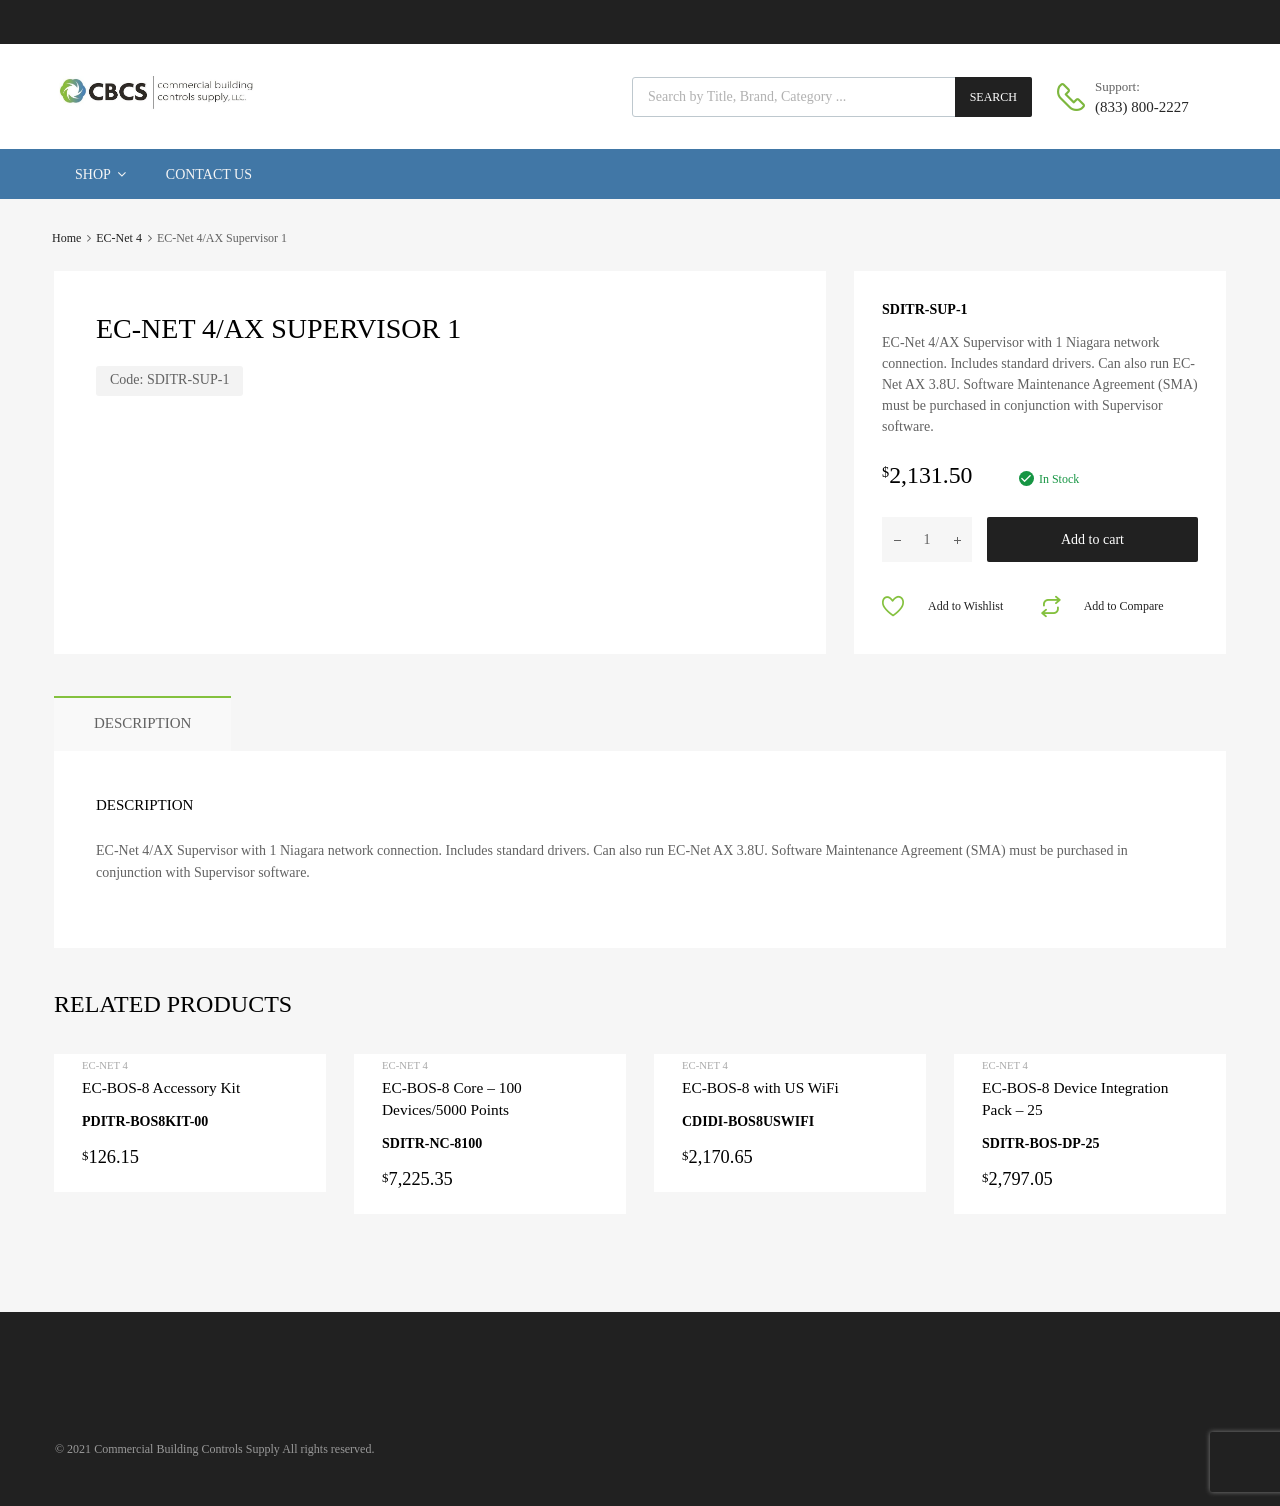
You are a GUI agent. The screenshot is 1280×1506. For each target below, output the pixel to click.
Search (993, 97)
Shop (100, 174)
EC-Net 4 (119, 238)
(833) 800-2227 (1142, 107)
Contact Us (209, 174)
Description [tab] (142, 723)
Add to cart (1092, 539)
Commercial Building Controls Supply (187, 1449)
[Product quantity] (927, 539)
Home (66, 238)
